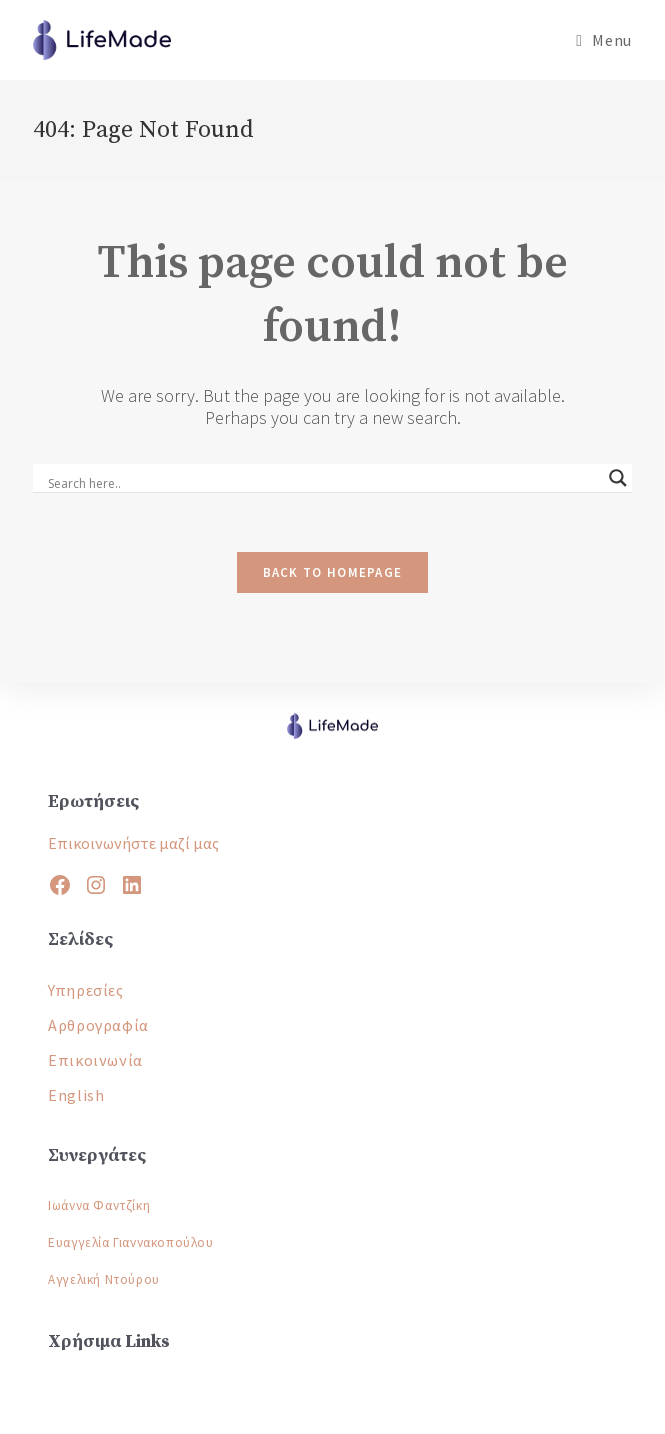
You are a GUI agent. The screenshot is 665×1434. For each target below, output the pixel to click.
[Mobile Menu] (603, 40)
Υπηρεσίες (85, 990)
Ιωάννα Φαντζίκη (99, 1205)
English (76, 1095)
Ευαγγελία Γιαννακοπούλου (130, 1242)
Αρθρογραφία (98, 1025)
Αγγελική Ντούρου (104, 1279)
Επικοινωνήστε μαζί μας (133, 843)
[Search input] (323, 484)
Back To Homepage (333, 572)
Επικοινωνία (95, 1060)
